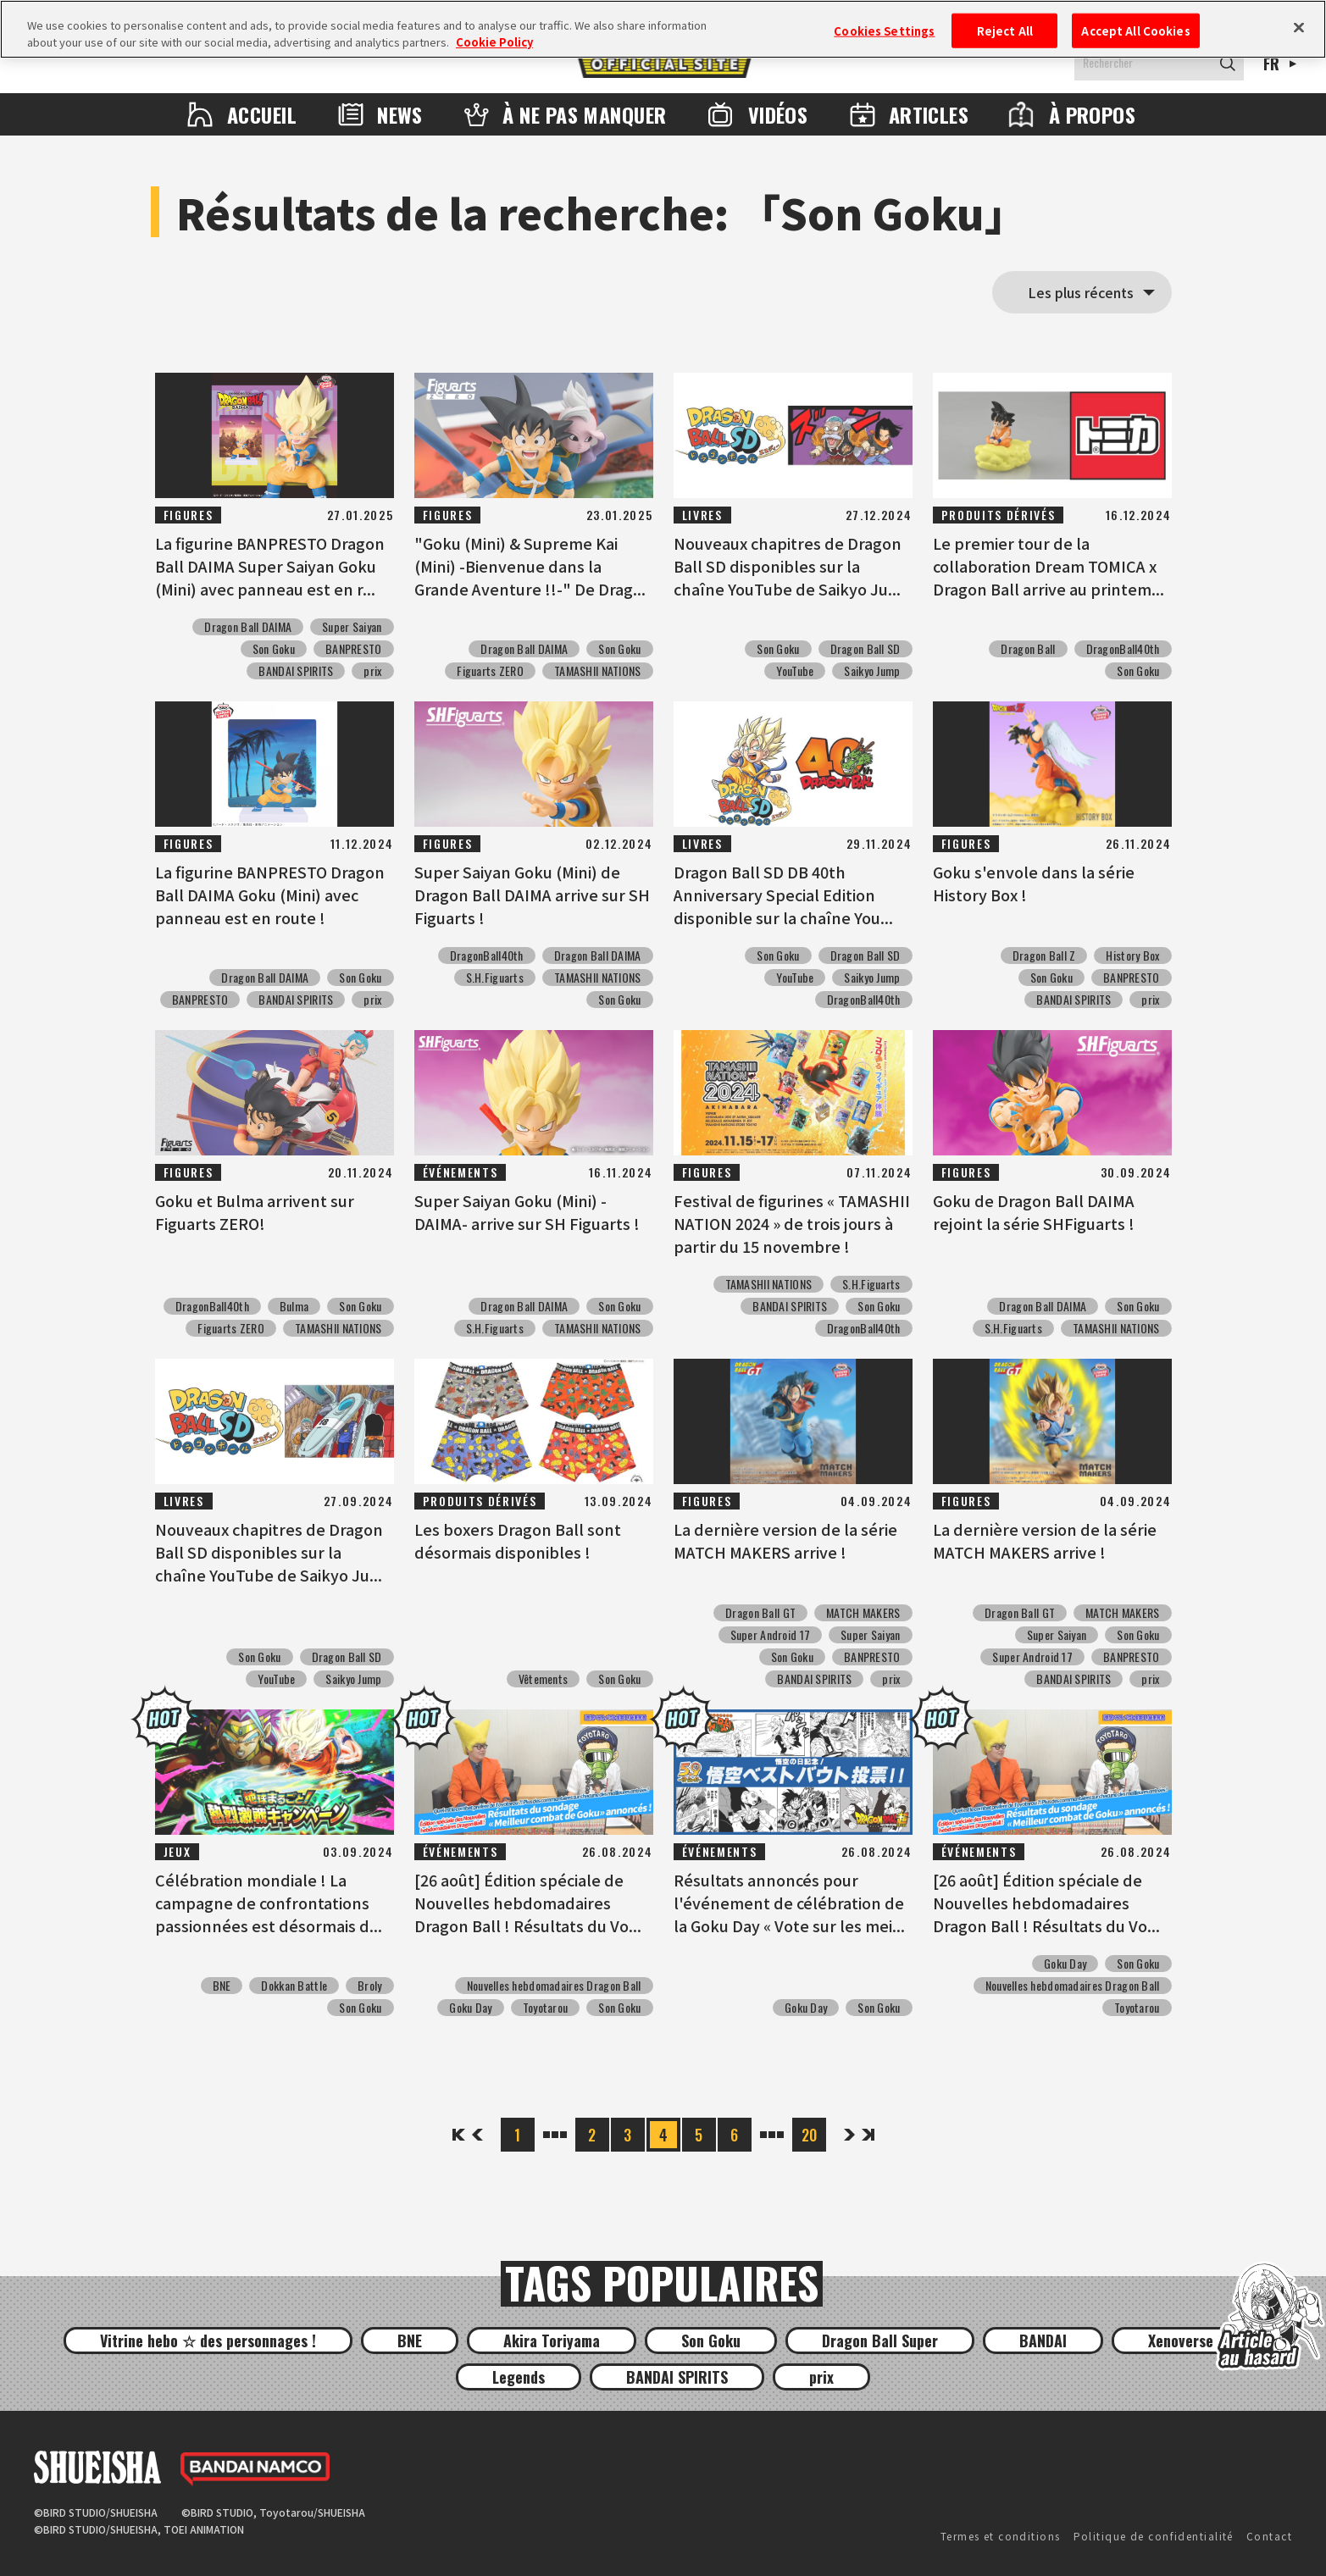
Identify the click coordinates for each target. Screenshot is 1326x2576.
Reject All (1005, 30)
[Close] (1299, 27)
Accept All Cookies (1135, 30)
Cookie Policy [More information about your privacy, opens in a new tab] (494, 42)
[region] (663, 29)
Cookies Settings (884, 30)
